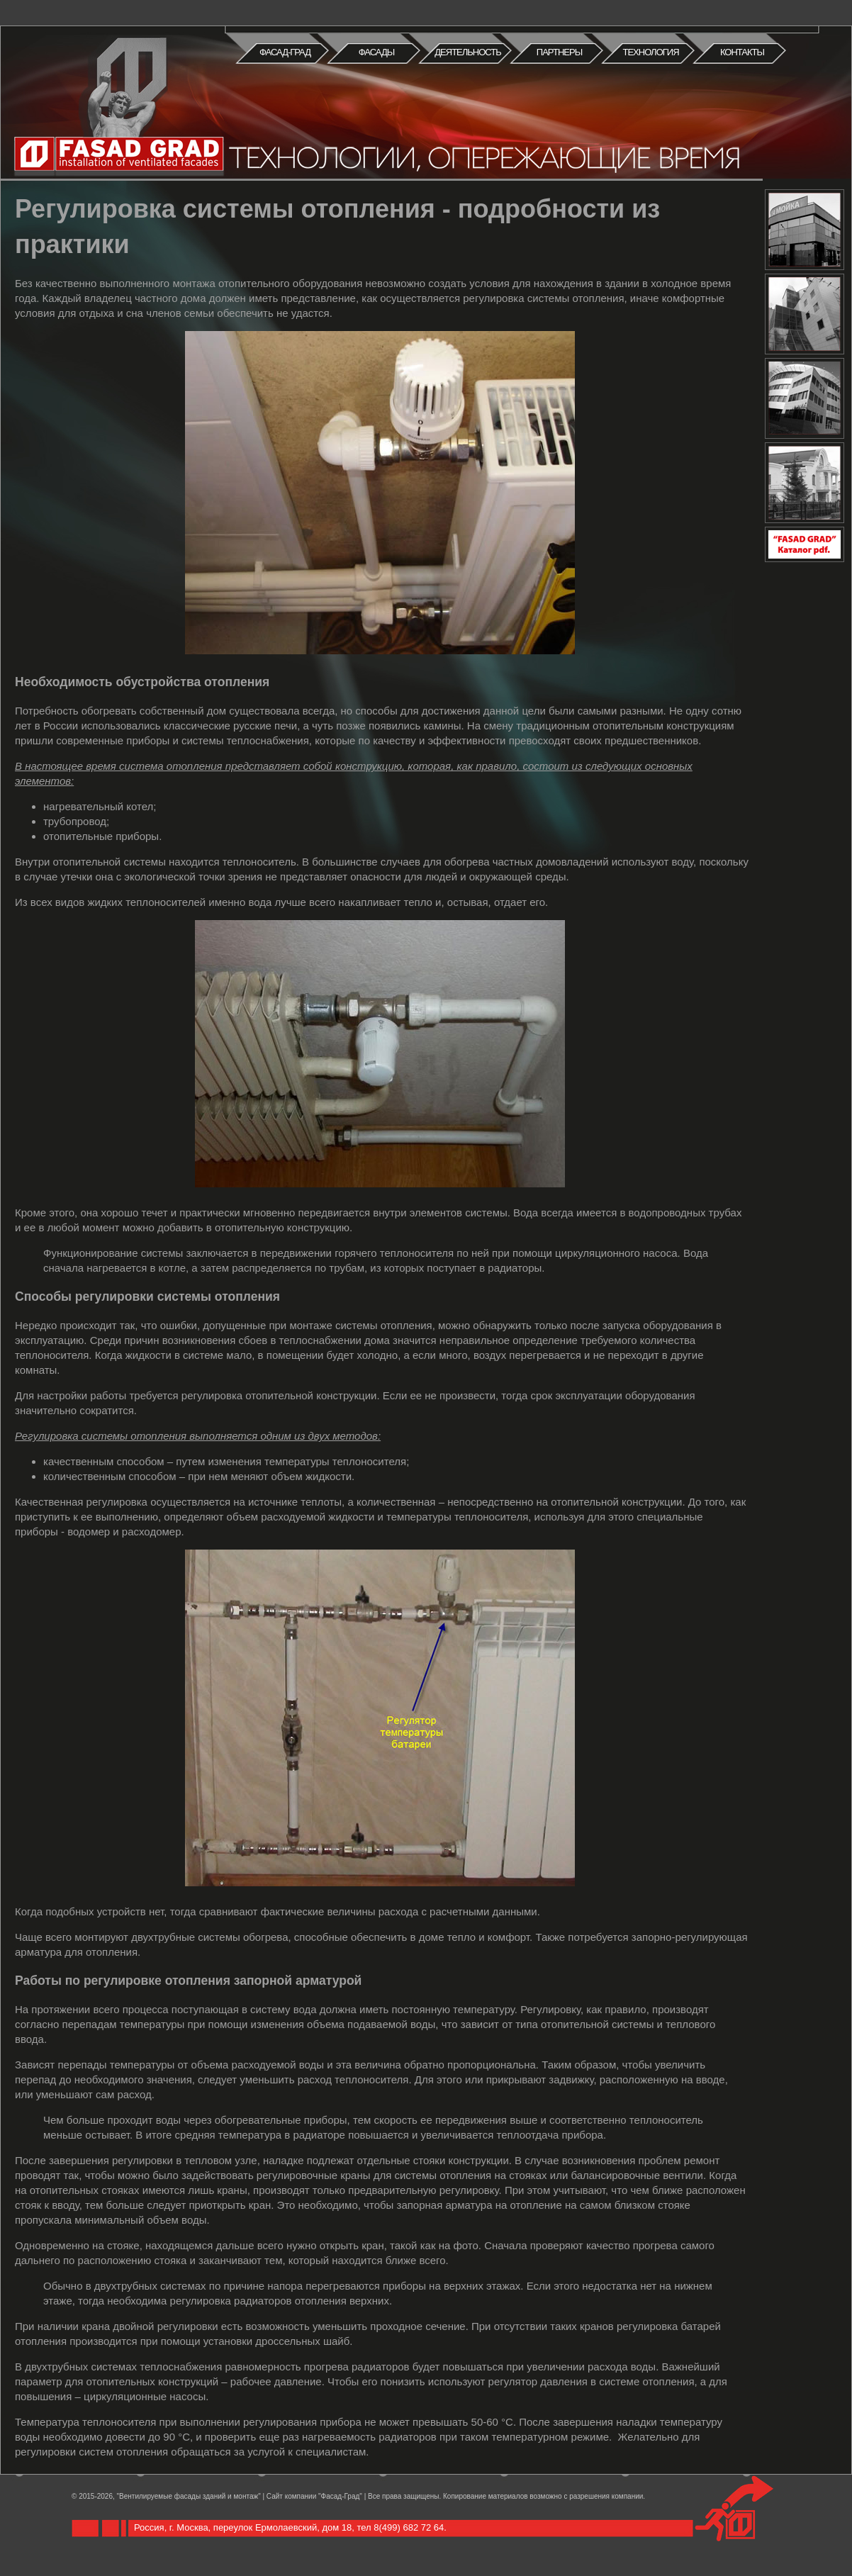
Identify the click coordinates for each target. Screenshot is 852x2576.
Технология (650, 52)
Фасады (377, 52)
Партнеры (559, 52)
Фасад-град (284, 52)
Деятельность (467, 52)
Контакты (742, 52)
